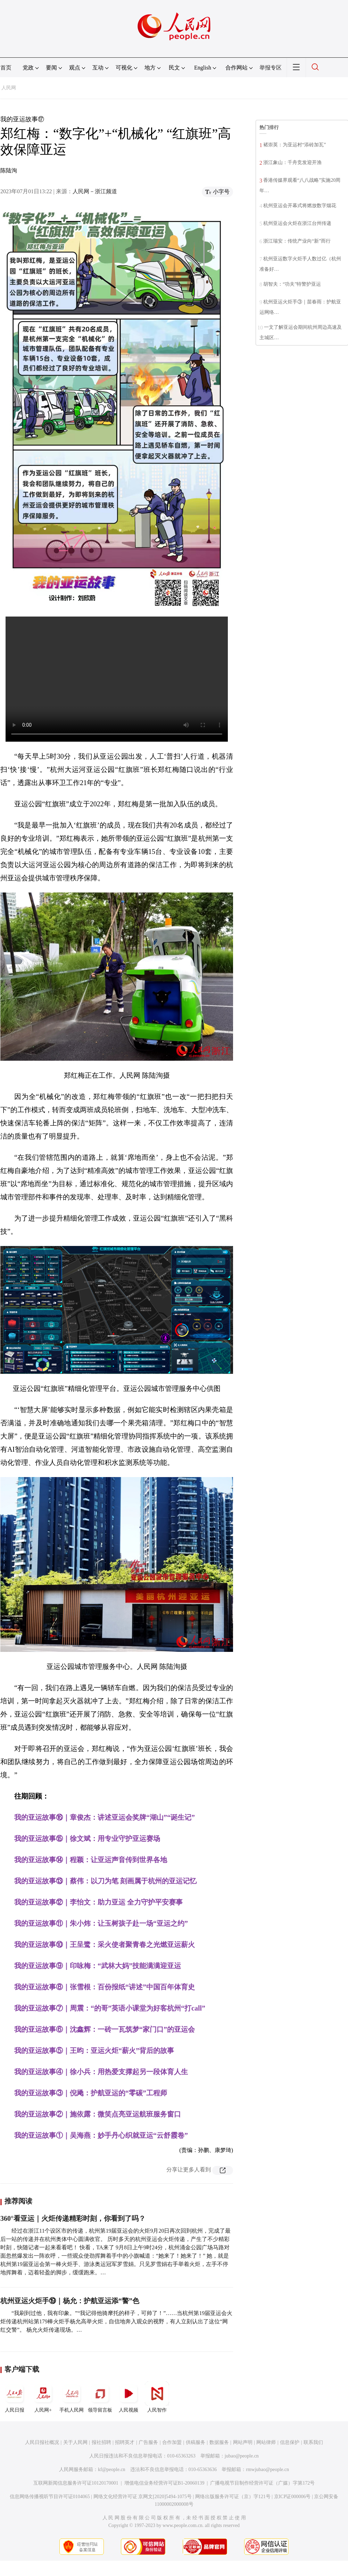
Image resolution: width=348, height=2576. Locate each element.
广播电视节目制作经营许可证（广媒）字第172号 (262, 2483)
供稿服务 (195, 2442)
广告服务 (148, 2442)
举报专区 (270, 68)
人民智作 (157, 2397)
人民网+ (43, 2397)
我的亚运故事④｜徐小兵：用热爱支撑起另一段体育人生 (101, 2072)
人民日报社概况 (42, 2442)
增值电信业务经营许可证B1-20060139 (164, 2483)
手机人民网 (71, 2397)
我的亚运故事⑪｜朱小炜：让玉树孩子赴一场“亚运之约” (101, 1923)
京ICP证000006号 (292, 2496)
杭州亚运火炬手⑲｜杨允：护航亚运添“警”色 (69, 2301)
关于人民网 (75, 2442)
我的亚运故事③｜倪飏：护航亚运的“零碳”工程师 (90, 2093)
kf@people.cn (111, 2469)
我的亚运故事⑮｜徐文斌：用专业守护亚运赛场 (87, 1838)
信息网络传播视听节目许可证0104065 (50, 2496)
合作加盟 (172, 2442)
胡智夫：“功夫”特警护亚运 (292, 284)
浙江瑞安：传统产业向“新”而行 (297, 241)
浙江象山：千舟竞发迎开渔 (292, 162)
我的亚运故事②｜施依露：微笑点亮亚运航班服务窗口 (97, 2114)
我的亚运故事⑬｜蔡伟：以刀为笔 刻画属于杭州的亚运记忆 (105, 1881)
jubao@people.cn (242, 2456)
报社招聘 (101, 2442)
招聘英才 (124, 2442)
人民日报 (14, 2397)
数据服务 (219, 2442)
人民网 (8, 87)
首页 (5, 68)
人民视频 (128, 2397)
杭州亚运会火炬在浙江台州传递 (297, 223)
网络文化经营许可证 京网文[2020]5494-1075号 (142, 2496)
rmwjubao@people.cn (267, 2469)
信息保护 (289, 2442)
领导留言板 (100, 2397)
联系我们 (313, 2442)
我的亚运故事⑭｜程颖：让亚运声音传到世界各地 (90, 1860)
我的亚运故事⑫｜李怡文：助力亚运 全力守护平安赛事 (98, 1902)
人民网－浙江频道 (95, 191)
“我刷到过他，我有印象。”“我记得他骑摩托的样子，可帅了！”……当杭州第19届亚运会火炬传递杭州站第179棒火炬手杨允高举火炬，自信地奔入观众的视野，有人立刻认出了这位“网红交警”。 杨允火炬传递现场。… (116, 2321)
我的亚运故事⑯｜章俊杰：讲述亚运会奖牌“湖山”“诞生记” (104, 1817)
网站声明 (242, 2442)
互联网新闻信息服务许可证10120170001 (75, 2483)
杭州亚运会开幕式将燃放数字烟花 (299, 205)
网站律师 (266, 2442)
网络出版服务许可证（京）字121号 (233, 2496)
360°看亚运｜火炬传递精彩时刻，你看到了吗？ (73, 2218)
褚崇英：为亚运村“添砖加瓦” (294, 144)
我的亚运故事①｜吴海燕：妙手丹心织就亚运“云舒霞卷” (101, 2135)
